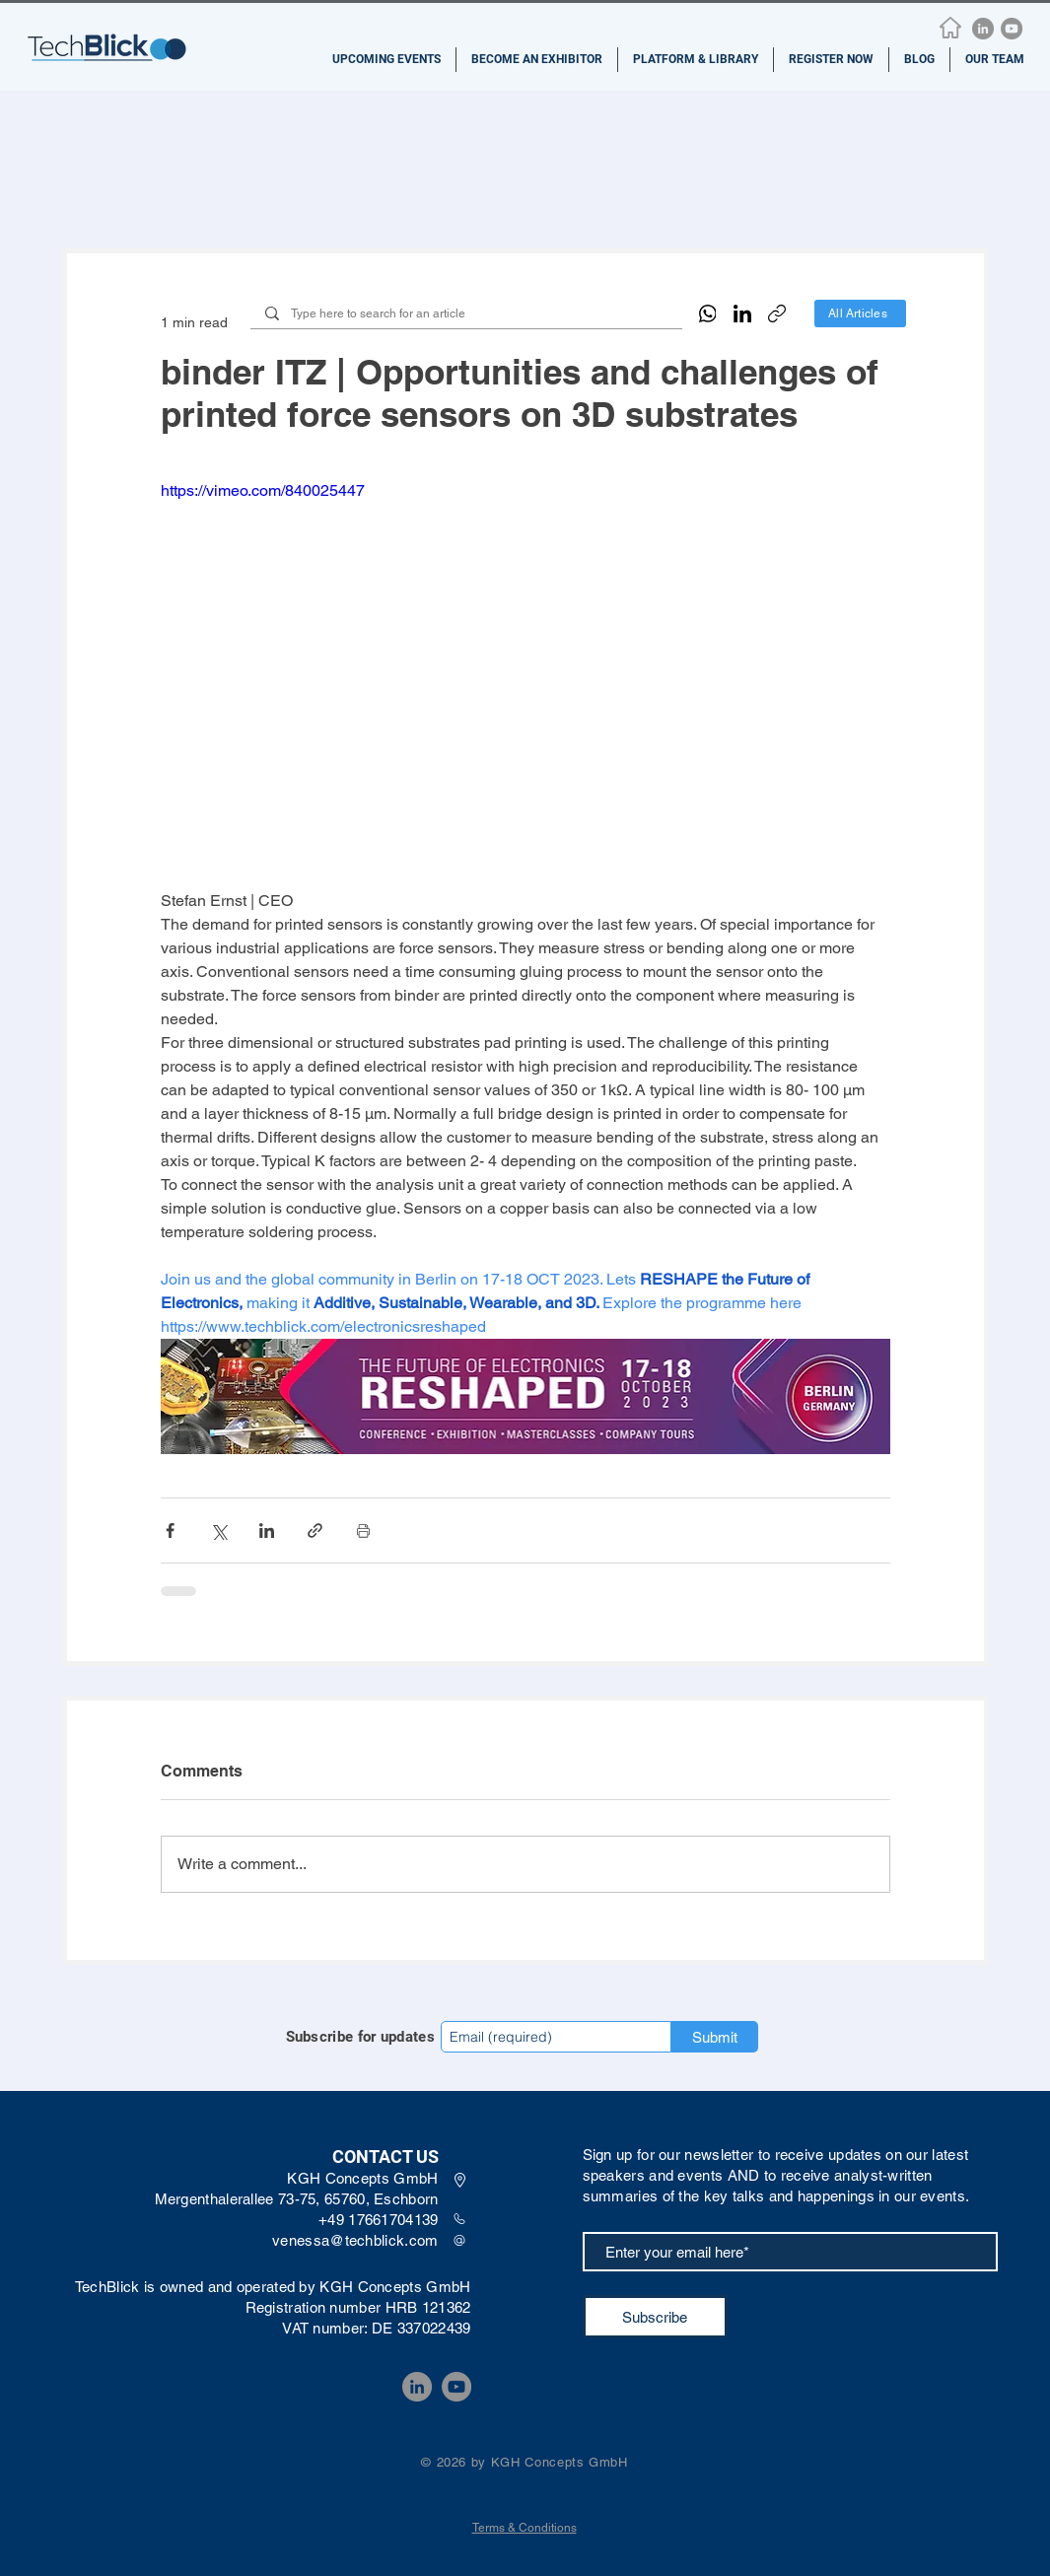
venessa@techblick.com (355, 2240)
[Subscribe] (655, 2316)
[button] (386, 59)
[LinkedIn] (983, 28)
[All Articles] (860, 313)
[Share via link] (315, 1530)
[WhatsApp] (708, 313)
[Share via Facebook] (170, 1530)
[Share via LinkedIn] (266, 1530)
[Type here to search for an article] (466, 314)
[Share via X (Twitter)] (218, 1530)
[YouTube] (1011, 28)
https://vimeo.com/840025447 (263, 490)
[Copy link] (777, 313)
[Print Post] (363, 1530)
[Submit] (714, 2037)
